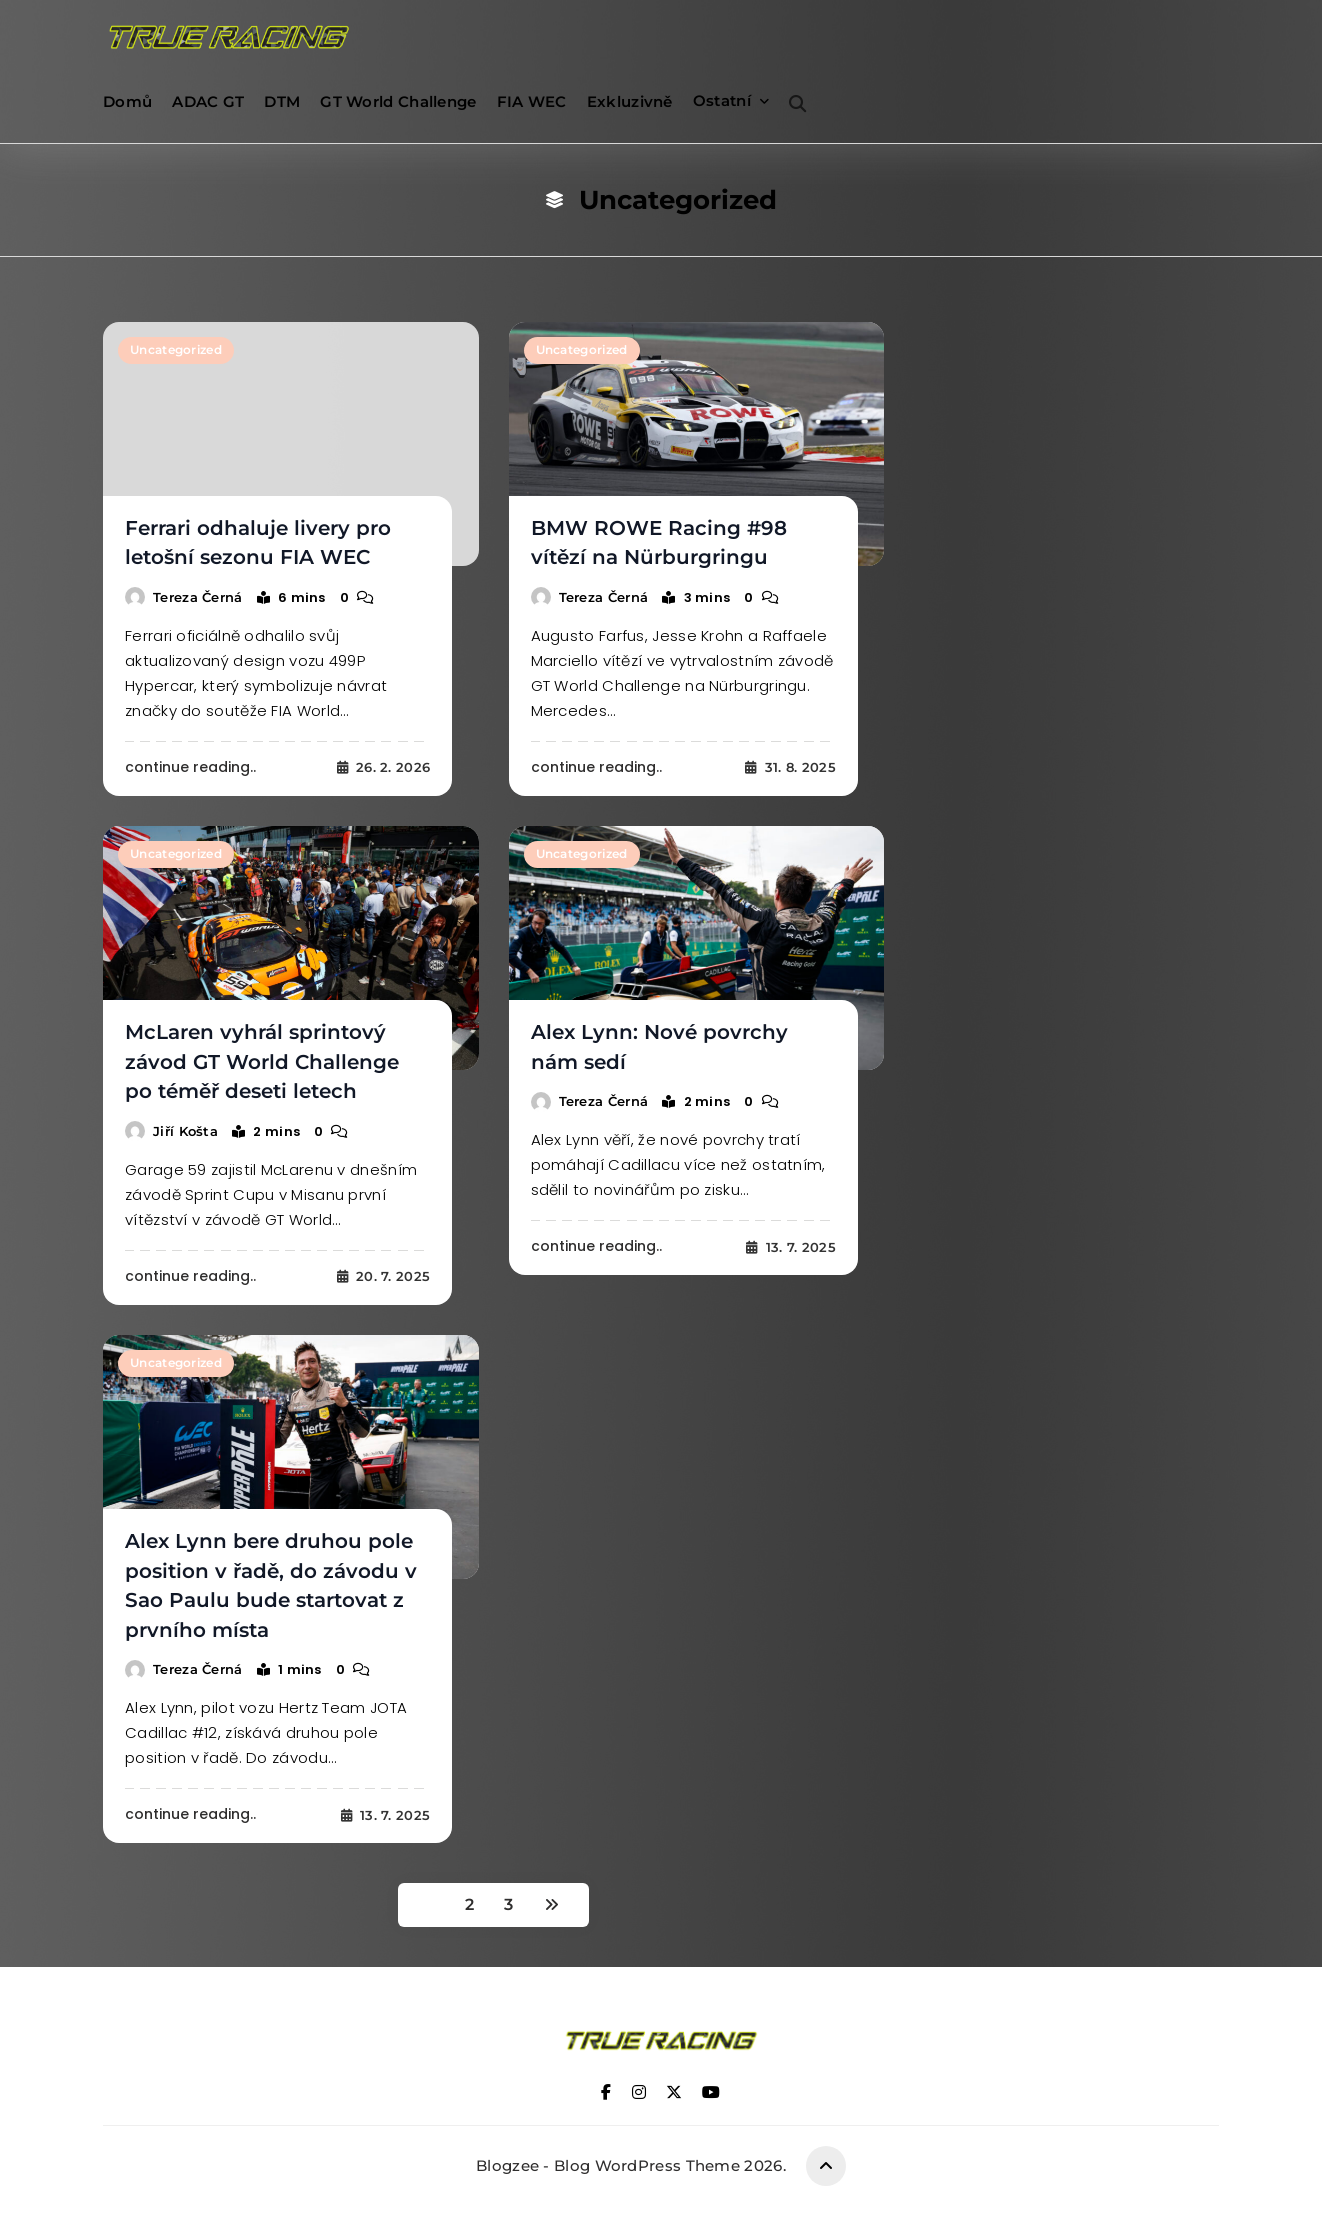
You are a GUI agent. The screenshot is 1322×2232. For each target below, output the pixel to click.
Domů (127, 101)
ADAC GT (208, 101)
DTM (282, 101)
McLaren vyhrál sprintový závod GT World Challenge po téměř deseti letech (268, 1056)
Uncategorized (175, 351)
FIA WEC (532, 101)
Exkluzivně (630, 101)
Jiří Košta (185, 1123)
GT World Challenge (398, 101)
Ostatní (722, 100)
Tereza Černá (198, 594)
